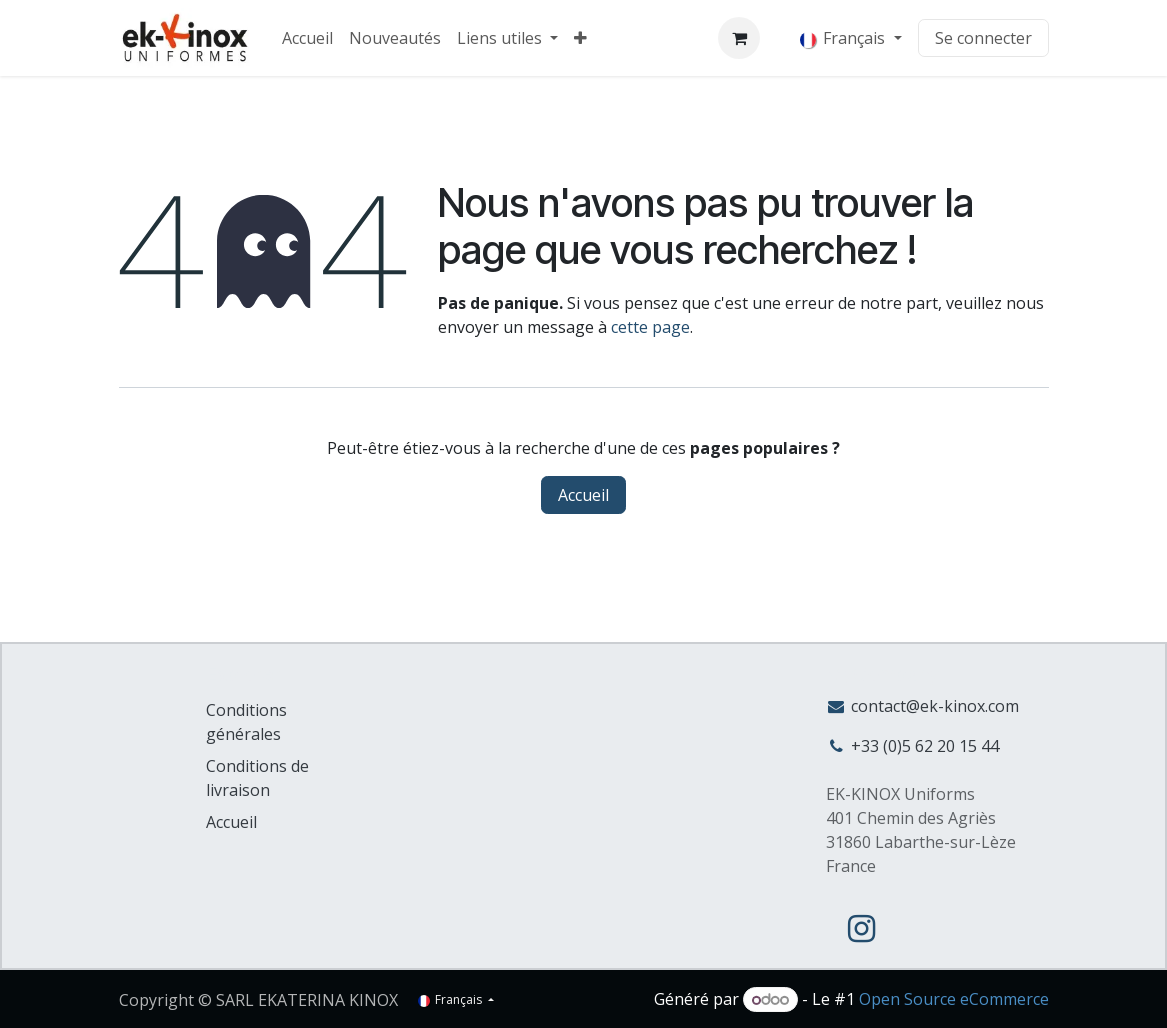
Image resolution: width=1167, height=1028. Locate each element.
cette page (650, 327)
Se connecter (983, 38)
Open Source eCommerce (954, 999)
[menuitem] (307, 38)
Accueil (583, 495)
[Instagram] (861, 929)
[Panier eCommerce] (739, 38)
